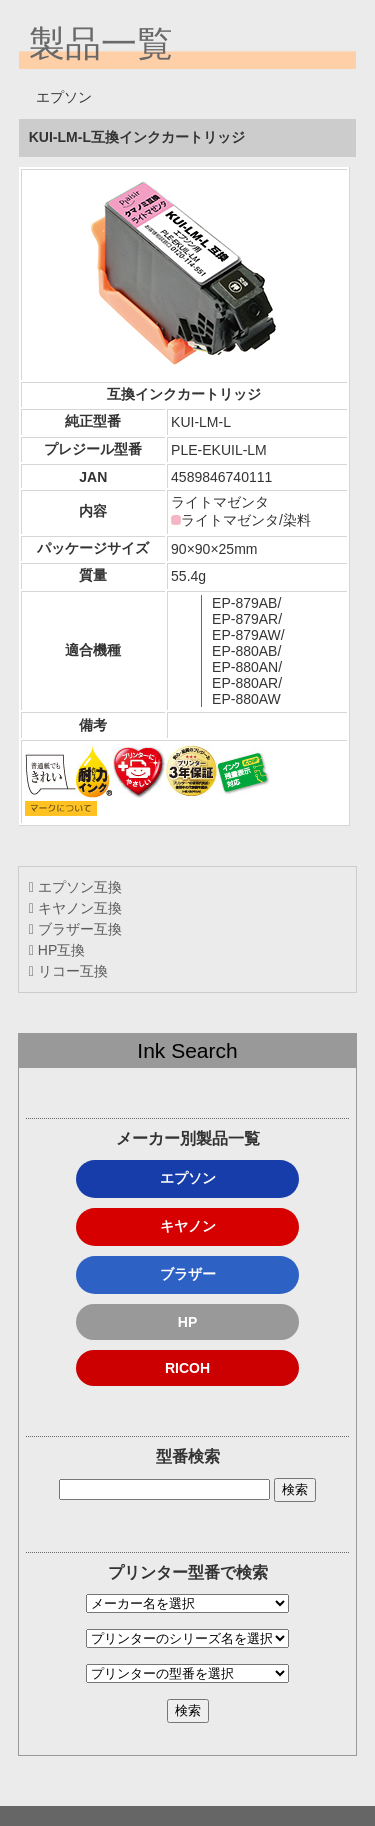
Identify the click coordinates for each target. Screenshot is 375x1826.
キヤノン (188, 1226)
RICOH (187, 1368)
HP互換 (57, 950)
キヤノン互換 (75, 908)
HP (187, 1322)
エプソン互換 (75, 887)
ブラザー (188, 1274)
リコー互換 (68, 971)
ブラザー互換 (75, 929)
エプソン (188, 1178)
